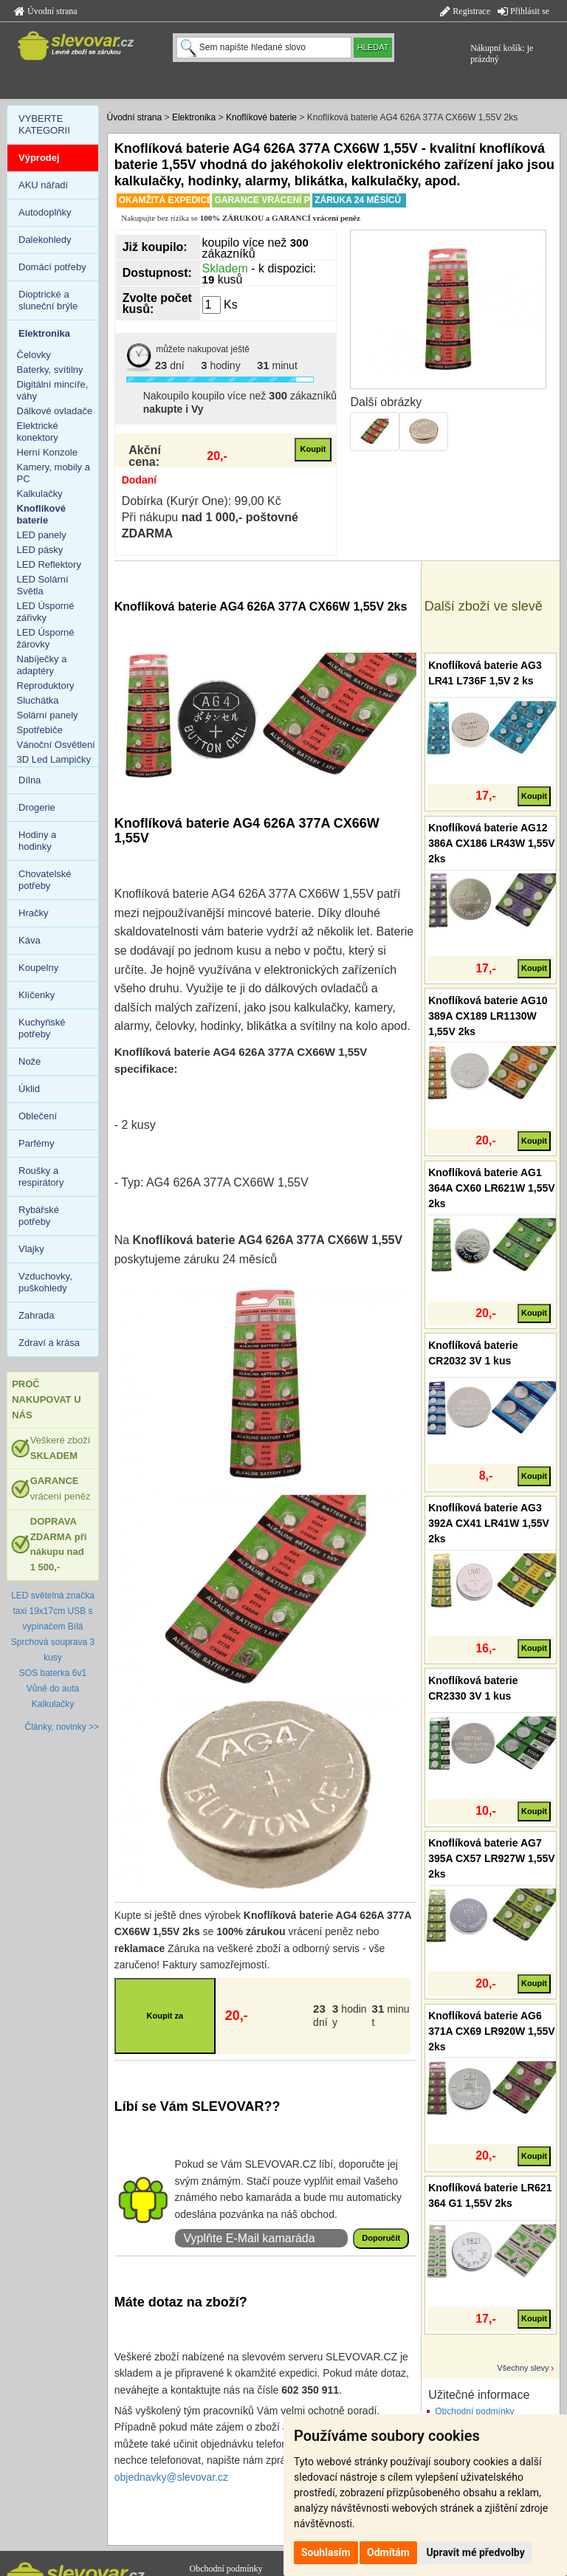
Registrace (465, 11)
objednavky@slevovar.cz (171, 2477)
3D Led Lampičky (54, 759)
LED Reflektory (49, 564)
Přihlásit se (523, 11)
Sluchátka (38, 700)
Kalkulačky (40, 493)
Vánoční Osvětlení (56, 744)
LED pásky (40, 549)
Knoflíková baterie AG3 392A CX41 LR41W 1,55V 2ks (488, 1523)
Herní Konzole (47, 452)
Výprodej (39, 157)
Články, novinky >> (62, 1727)
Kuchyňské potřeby (42, 1028)
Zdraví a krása (49, 1342)
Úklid (29, 1088)
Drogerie (36, 807)
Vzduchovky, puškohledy (45, 1282)
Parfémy (36, 1143)
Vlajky (31, 1248)
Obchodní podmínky (474, 2411)
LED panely (41, 534)
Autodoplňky (45, 212)
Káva (29, 940)
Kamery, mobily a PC (53, 472)
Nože (29, 1061)
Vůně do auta (53, 1688)
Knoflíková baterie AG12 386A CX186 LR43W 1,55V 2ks (491, 843)
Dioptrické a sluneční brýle (48, 300)
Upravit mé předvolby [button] (475, 2552)
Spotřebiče (40, 729)
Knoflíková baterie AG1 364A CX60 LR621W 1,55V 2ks (491, 1188)
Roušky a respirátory (40, 1176)
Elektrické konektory (37, 431)
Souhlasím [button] (326, 2552)
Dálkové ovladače (55, 410)
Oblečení (37, 1116)
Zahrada (36, 1315)
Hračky (33, 912)
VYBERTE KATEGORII (44, 124)
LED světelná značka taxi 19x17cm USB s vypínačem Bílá (52, 1611)
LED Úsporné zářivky (46, 611)
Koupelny (38, 967)
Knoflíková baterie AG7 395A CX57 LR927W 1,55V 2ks (491, 1858)
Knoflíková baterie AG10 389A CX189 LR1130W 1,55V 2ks (487, 1016)
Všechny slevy (523, 2367)
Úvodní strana (46, 11)
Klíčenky (36, 994)
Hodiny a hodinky (37, 840)
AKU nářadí (43, 184)
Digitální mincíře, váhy (53, 390)
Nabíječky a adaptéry (42, 664)
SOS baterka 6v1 (52, 1673)
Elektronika (194, 117)
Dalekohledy (45, 239)
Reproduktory (46, 685)
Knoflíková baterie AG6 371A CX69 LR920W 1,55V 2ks (491, 2031)
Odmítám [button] (388, 2552)
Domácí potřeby (52, 266)
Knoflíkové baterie (261, 117)
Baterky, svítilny (50, 369)
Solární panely (47, 715)
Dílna (29, 780)
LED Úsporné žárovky (46, 638)
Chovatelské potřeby (45, 879)
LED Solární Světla (43, 585)
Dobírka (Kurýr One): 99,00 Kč (201, 501)
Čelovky (34, 354)
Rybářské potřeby (38, 1215)
